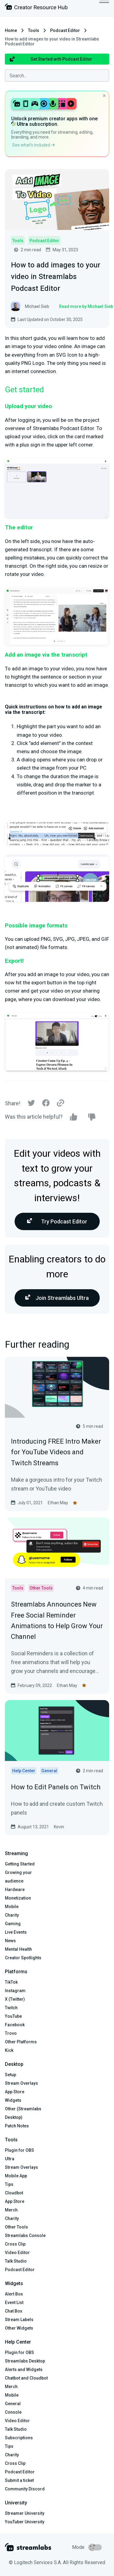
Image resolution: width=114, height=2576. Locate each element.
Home (11, 30)
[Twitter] (31, 1104)
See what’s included (33, 145)
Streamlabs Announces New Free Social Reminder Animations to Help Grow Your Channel (57, 1620)
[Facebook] (46, 1104)
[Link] (60, 1103)
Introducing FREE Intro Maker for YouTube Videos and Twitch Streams (56, 1452)
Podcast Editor (65, 30)
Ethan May (58, 1502)
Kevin (59, 1826)
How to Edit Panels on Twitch (55, 1787)
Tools (33, 30)
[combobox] (57, 75)
